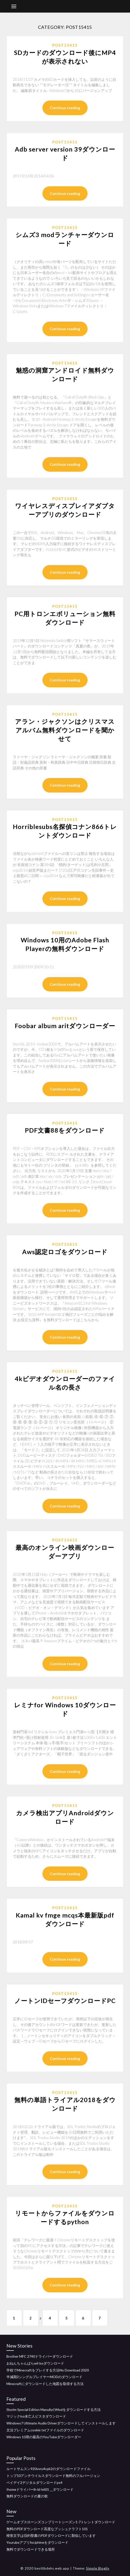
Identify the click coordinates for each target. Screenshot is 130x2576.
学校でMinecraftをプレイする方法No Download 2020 (47, 2370)
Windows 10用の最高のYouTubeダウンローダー (43, 2437)
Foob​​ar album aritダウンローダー (65, 1025)
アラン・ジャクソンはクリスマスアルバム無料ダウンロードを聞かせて (65, 730)
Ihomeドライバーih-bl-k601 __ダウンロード (40, 2489)
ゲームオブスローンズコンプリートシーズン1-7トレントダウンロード (60, 2522)
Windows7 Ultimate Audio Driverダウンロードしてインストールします (61, 2423)
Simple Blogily (98, 2568)
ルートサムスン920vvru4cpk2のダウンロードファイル (48, 2469)
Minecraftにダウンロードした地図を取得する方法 (45, 2384)
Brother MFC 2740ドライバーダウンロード (39, 2356)
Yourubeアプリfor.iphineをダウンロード (37, 2542)
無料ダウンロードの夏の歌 (27, 2496)
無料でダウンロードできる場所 (30, 2549)
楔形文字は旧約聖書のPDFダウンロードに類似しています (51, 2535)
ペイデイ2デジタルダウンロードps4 (34, 2482)
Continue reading (65, 107)
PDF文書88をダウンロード (65, 1130)
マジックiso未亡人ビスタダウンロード (36, 2416)
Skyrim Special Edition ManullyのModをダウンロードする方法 (53, 2409)
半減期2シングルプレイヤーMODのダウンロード (44, 2377)
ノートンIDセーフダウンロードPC (65, 2000)
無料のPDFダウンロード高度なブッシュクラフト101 (47, 2529)
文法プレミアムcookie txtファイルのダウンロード (45, 2430)
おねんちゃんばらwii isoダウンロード (35, 2363)
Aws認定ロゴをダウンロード (65, 1251)
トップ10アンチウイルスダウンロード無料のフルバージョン (53, 2475)
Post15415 (65, 45)
